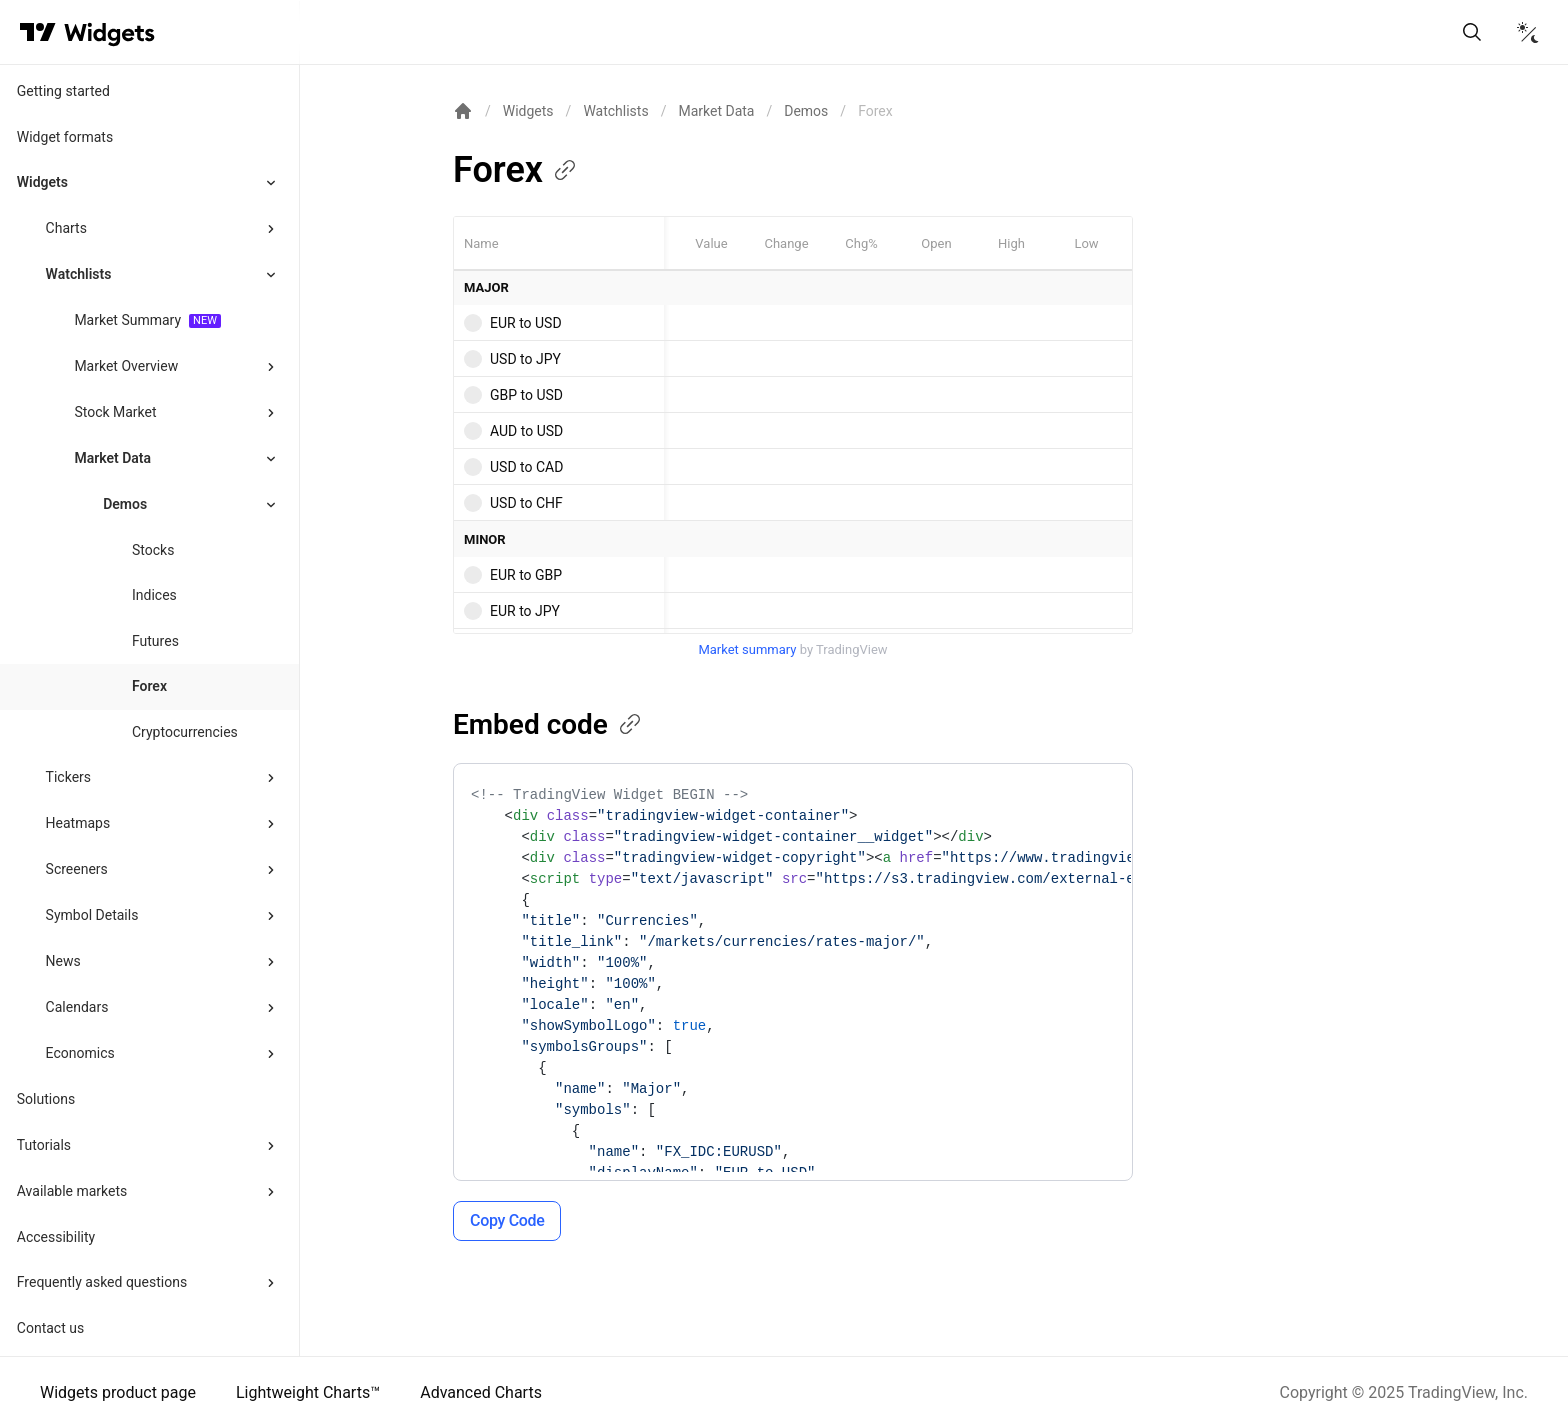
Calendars (77, 1007)
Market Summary (127, 320)
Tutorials (44, 1145)
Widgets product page (118, 1392)
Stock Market (115, 412)
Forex (149, 686)
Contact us (50, 1328)
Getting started (63, 91)
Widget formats (65, 137)
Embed (548, 724)
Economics (80, 1053)
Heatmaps (78, 823)
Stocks (153, 550)
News (63, 961)
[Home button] (109, 32)
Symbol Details (92, 915)
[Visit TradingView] (38, 32)
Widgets (42, 182)
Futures (155, 641)
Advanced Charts (481, 1392)
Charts (66, 228)
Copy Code (507, 1220)
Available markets (72, 1191)
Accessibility (56, 1237)
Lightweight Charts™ (308, 1392)
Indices (154, 595)
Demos (806, 111)
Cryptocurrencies (185, 732)
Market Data (112, 458)
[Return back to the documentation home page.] (463, 111)
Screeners (77, 869)
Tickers (68, 777)
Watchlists (79, 274)
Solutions (46, 1099)
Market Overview (126, 366)
